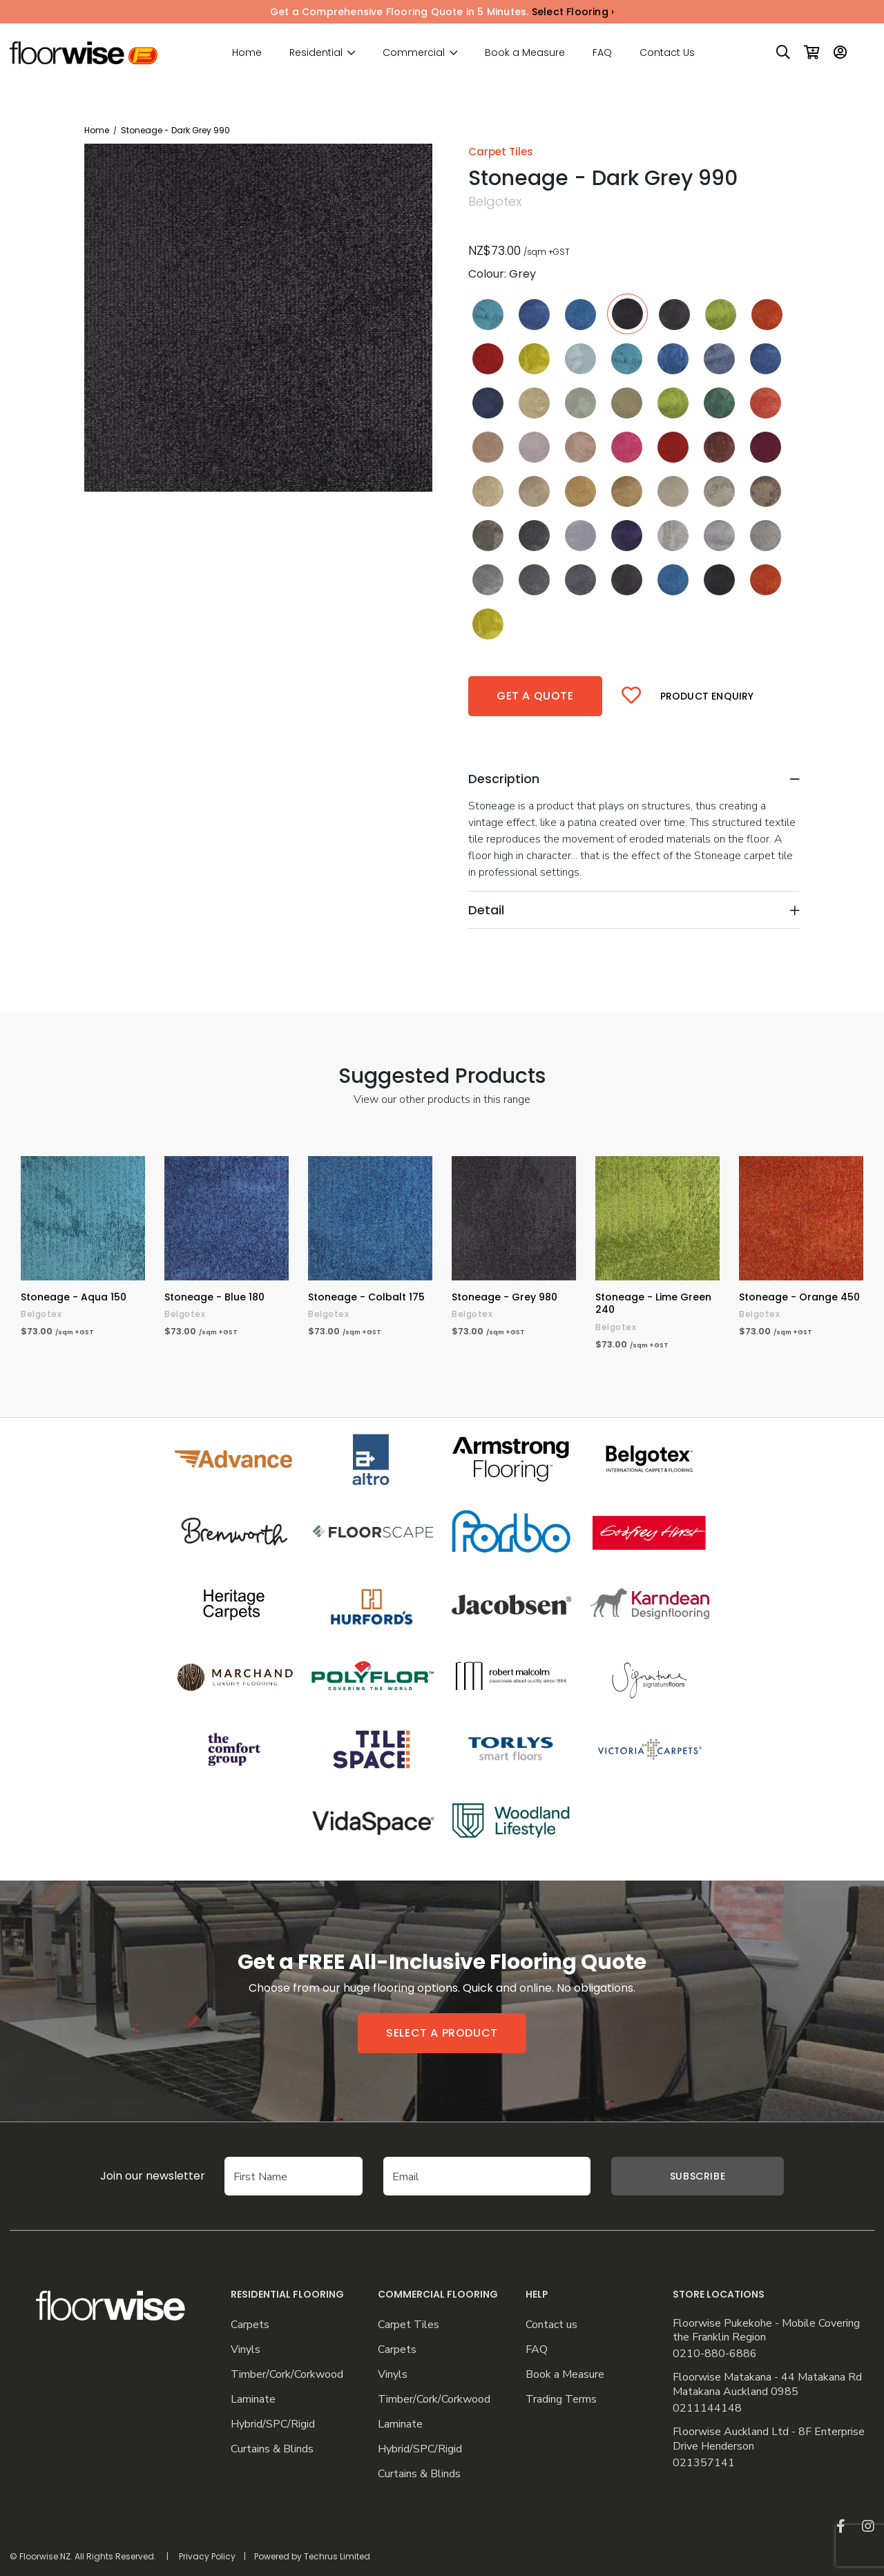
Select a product (442, 2033)
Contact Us (667, 52)
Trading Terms (561, 2399)
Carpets (250, 2325)
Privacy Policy (207, 2556)
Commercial (414, 53)
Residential (316, 53)
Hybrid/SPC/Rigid (273, 2424)
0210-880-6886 (715, 2354)
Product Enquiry (707, 696)
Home (247, 52)
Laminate (253, 2399)
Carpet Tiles (408, 2325)
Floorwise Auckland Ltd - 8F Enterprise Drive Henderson (769, 2439)
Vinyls (245, 2350)
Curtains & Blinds (272, 2449)
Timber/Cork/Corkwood (287, 2374)
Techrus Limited (337, 2556)
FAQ (602, 52)
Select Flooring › (573, 12)
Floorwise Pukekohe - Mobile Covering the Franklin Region (766, 2330)
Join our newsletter (152, 2176)
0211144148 (707, 2408)
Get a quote (535, 696)
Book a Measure (525, 52)
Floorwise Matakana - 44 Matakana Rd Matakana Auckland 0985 (767, 2384)
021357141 (704, 2463)
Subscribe (697, 2176)
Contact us (551, 2325)
